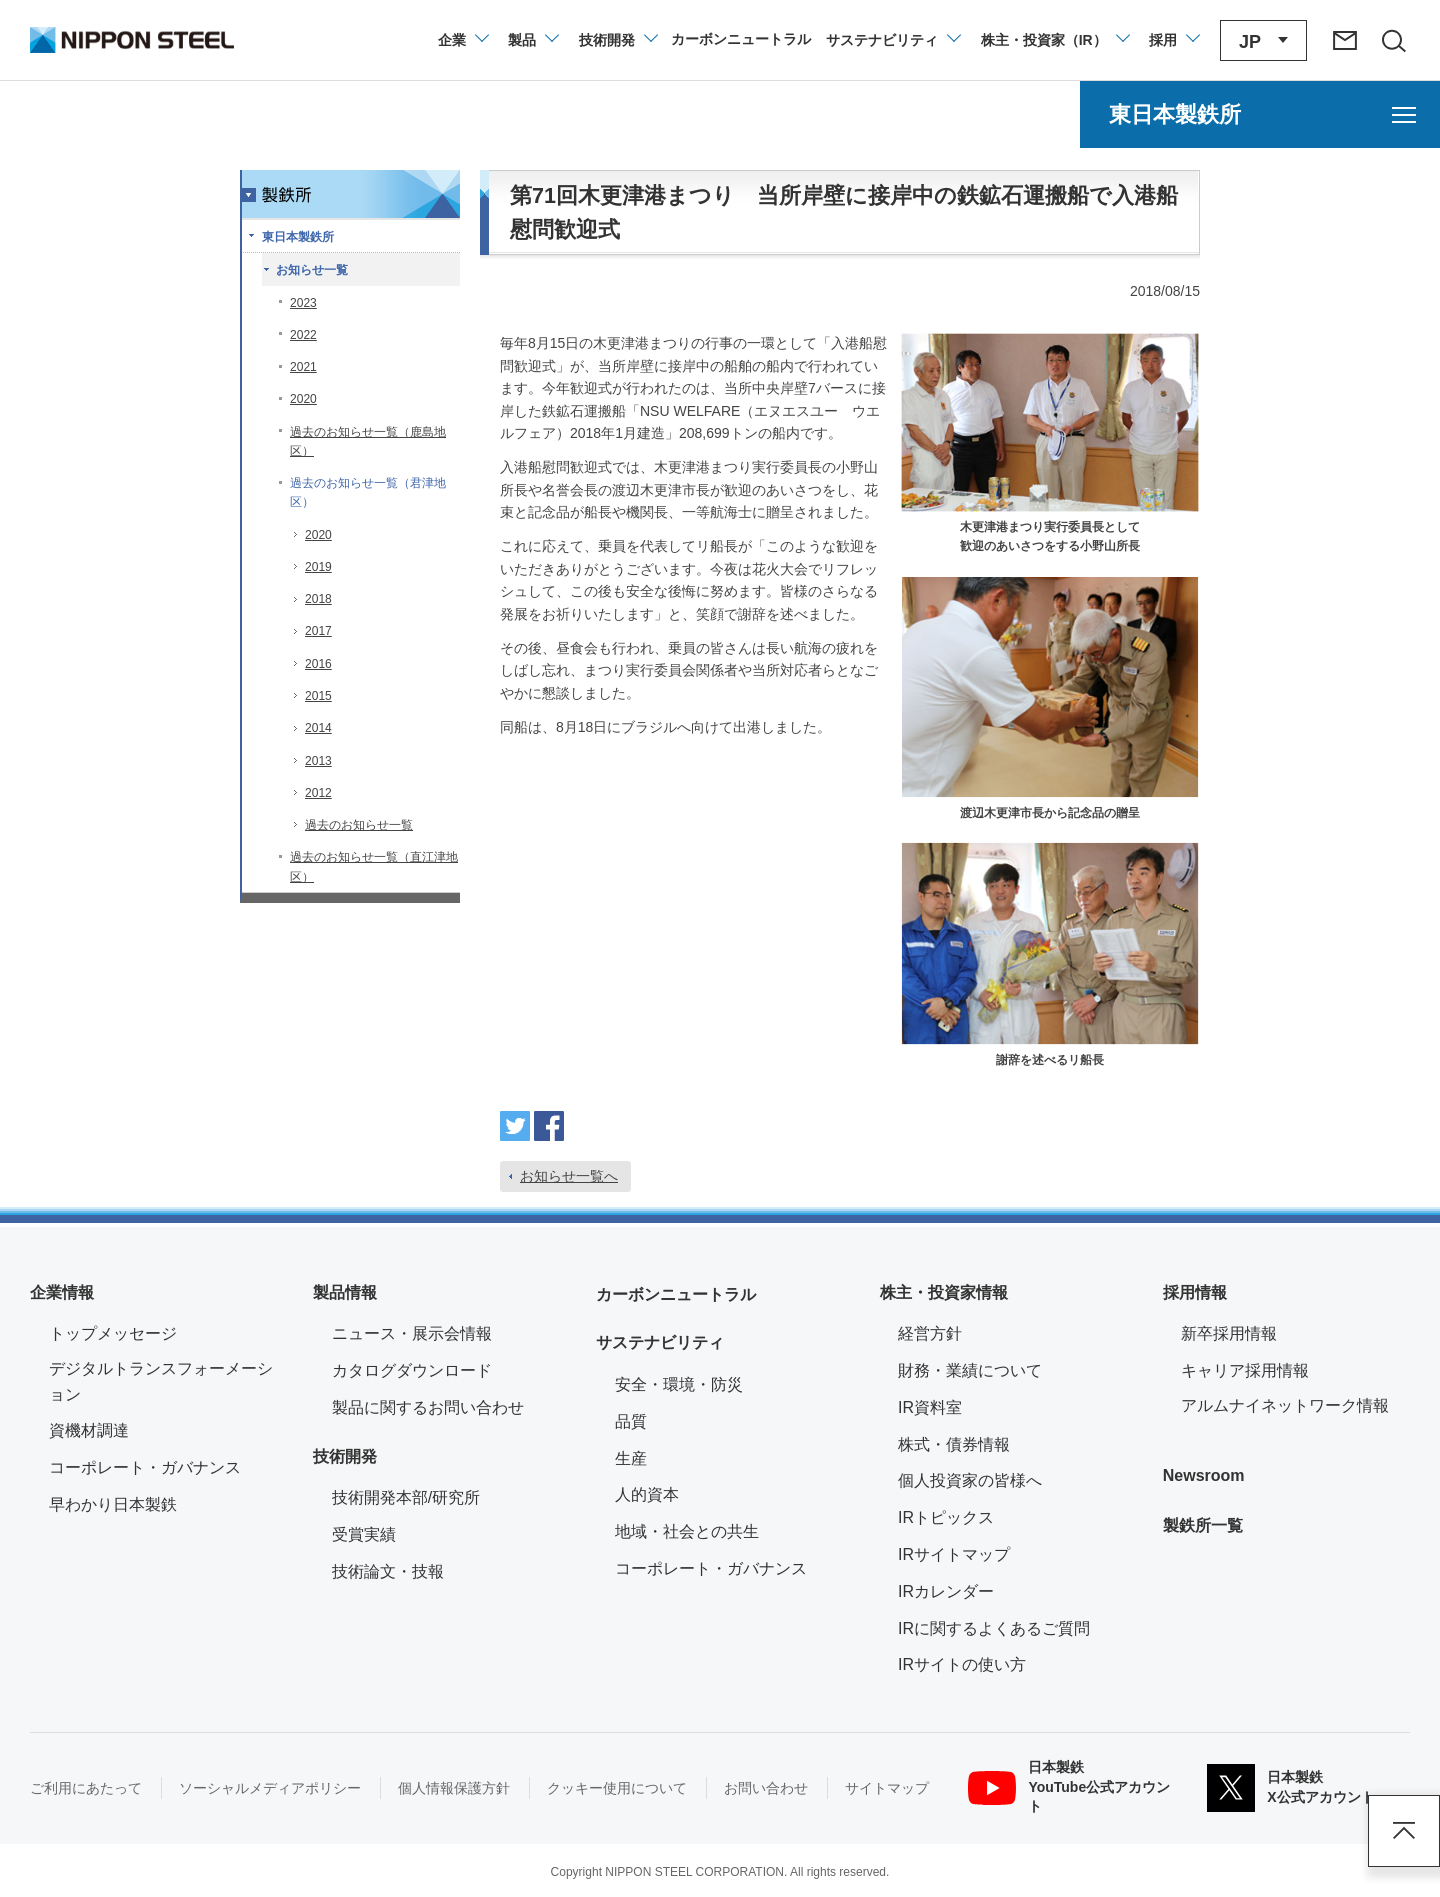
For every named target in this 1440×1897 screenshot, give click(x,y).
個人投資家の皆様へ (970, 1480)
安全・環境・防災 (679, 1384)
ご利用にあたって (86, 1788)
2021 (303, 367)
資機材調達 (89, 1430)
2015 (318, 696)
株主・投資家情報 (944, 1292)
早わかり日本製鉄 (113, 1504)
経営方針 (930, 1333)
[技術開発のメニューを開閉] (617, 40)
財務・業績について (970, 1370)
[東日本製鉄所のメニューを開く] (1260, 114)
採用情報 (1195, 1292)
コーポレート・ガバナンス (145, 1467)
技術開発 (345, 1456)
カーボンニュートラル (676, 1294)
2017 (318, 631)
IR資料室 (930, 1407)
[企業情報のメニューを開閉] (462, 40)
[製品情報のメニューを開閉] (532, 40)
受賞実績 (364, 1534)
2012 (318, 793)
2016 (318, 664)
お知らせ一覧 (312, 270)
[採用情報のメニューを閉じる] (1173, 40)
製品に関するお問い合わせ (428, 1407)
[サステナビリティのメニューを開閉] (892, 40)
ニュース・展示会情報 (412, 1333)
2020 (303, 399)
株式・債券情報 (954, 1444)
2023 (303, 303)
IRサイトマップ (954, 1554)
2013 (318, 761)
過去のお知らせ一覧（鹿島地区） (368, 441)
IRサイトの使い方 (962, 1664)
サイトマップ (887, 1788)
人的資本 (647, 1494)
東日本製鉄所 (298, 237)
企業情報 (62, 1292)
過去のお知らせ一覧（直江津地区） (374, 866)
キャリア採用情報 (1245, 1370)
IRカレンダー (946, 1591)
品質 (631, 1421)
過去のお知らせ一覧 (359, 825)
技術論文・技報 (388, 1571)
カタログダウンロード (412, 1370)
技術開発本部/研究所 (406, 1497)
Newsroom (1204, 1475)
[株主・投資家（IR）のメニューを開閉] (1054, 40)
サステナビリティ (660, 1342)
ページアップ (1404, 1831)
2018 (318, 599)
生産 (631, 1458)
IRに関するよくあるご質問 (994, 1628)
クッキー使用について (617, 1788)
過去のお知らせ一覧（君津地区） (368, 492)
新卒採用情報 (1229, 1333)
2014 (318, 728)
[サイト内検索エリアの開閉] (1393, 40)
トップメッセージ (113, 1333)
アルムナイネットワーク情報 (1295, 1403)
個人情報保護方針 (454, 1788)
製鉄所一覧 (1203, 1525)
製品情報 (345, 1292)
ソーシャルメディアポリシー (270, 1788)
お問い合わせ (766, 1788)
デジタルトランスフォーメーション (161, 1381)
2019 (318, 567)
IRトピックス (946, 1517)
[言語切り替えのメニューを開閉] (1263, 40)
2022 (303, 335)
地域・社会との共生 (687, 1531)
